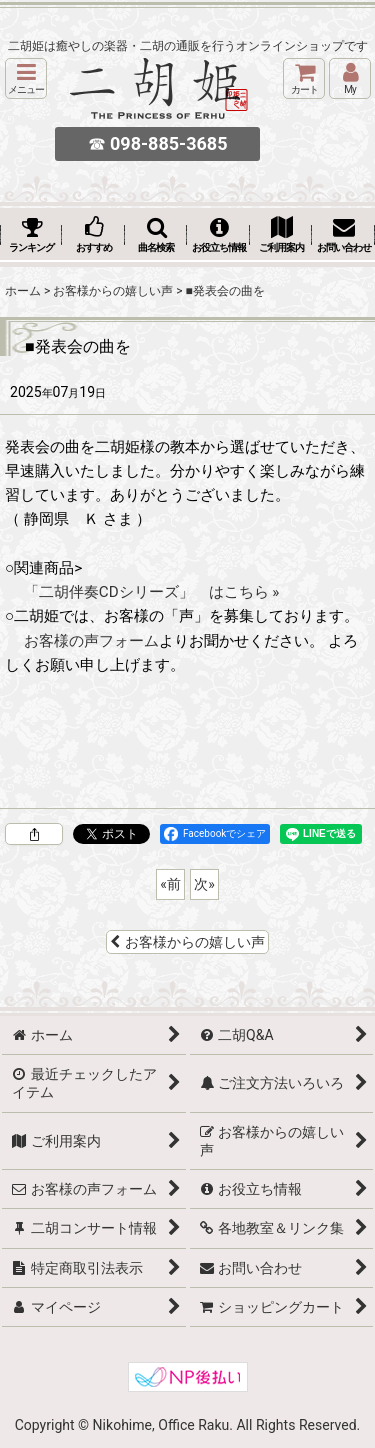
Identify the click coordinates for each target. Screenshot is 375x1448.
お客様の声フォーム (91, 641)
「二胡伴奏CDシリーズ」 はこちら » (152, 592)
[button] (26, 78)
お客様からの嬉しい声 (187, 942)
